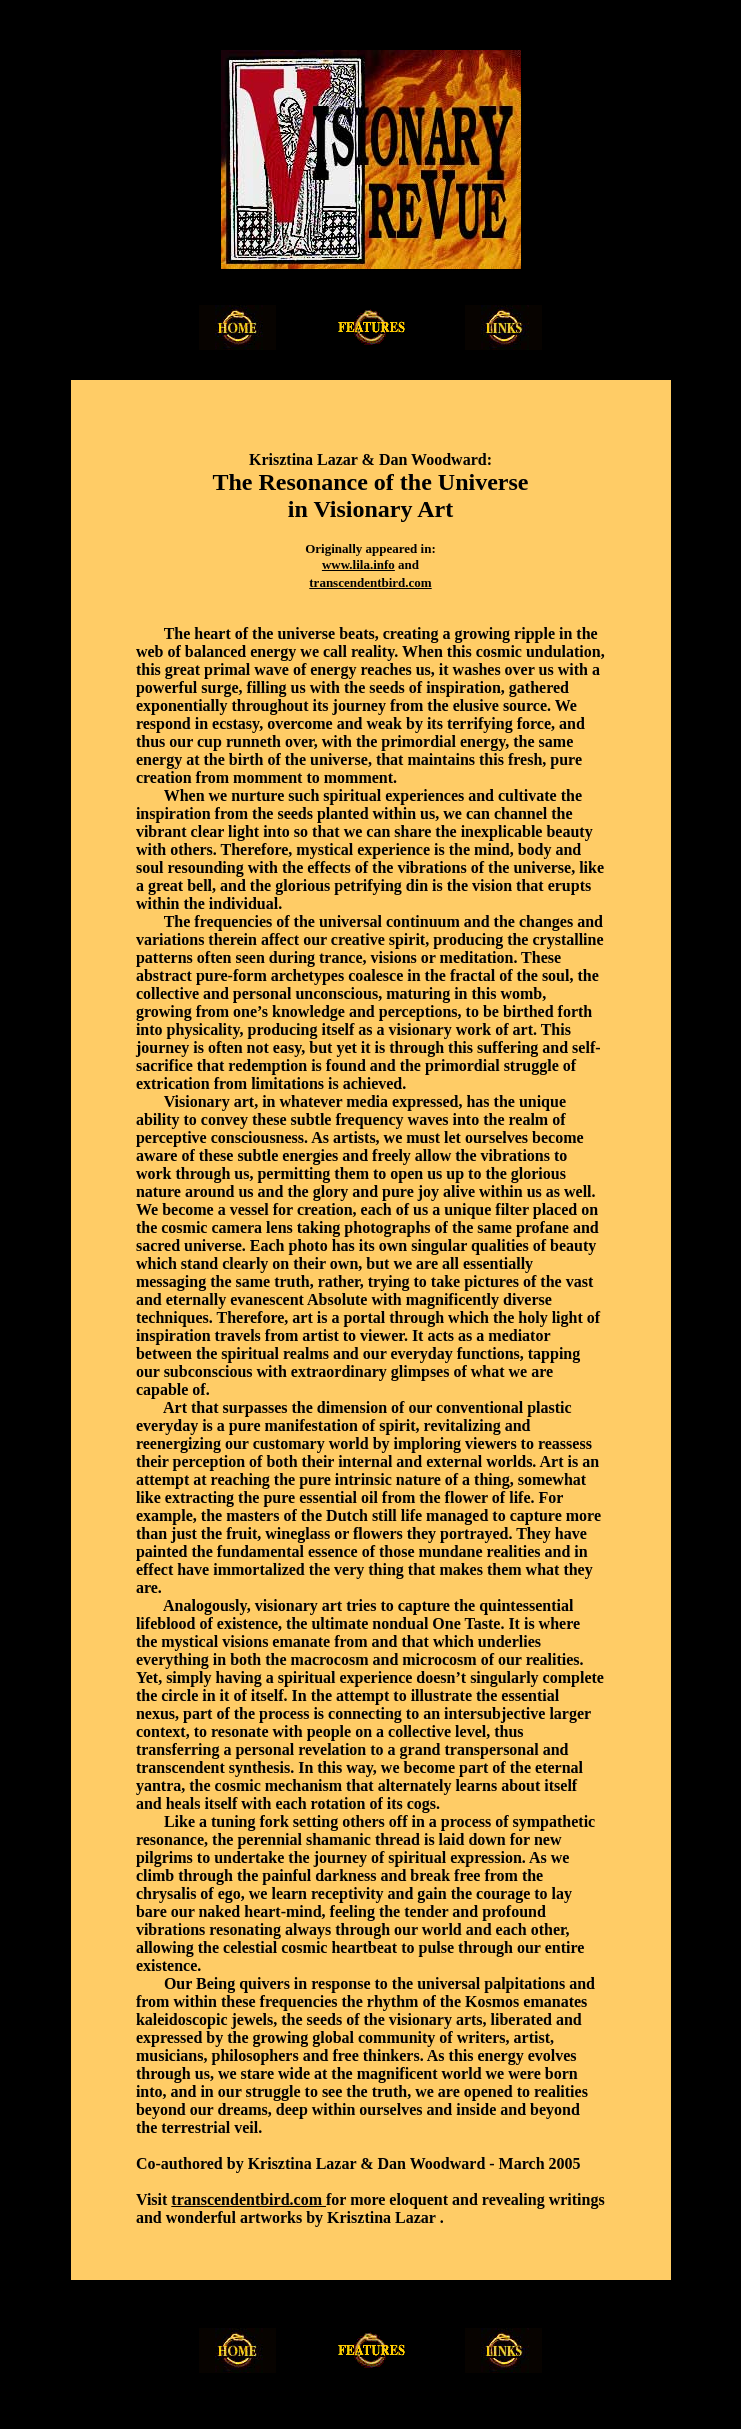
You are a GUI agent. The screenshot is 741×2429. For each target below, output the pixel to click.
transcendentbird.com (370, 582)
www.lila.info (358, 564)
